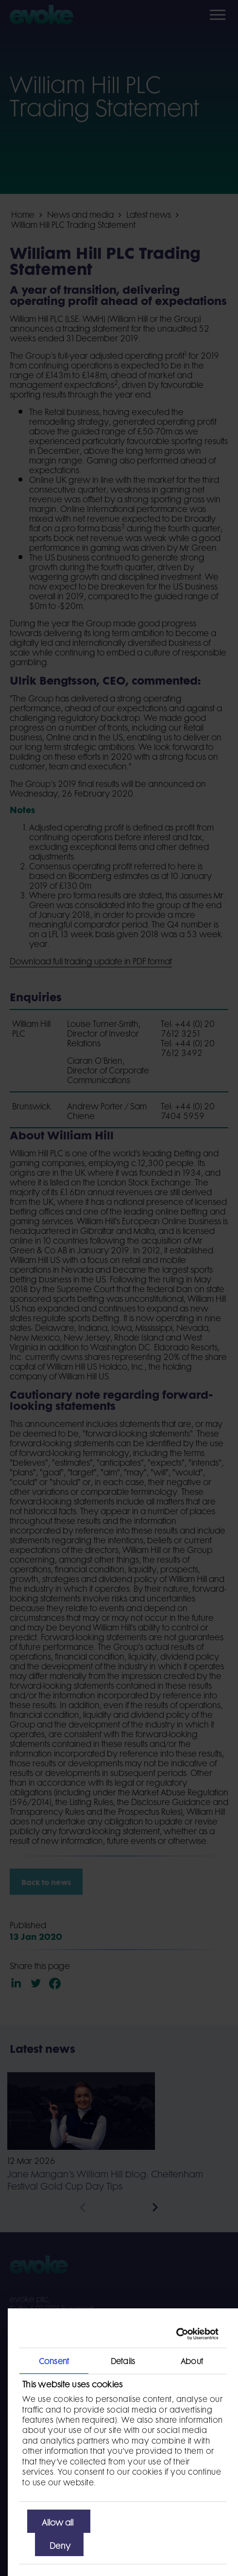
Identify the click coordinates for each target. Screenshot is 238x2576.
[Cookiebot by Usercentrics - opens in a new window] (176, 2334)
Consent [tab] (54, 2360)
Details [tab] (123, 2360)
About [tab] (192, 2360)
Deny (60, 2544)
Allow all (57, 2521)
